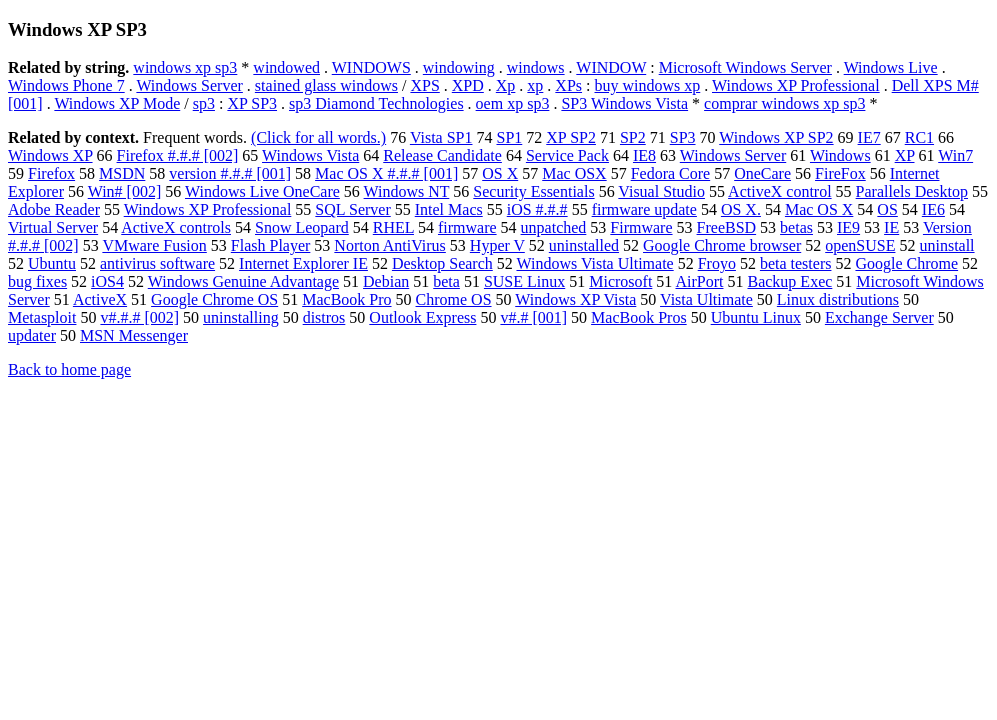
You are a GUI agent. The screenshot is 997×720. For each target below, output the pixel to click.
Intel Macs (449, 209)
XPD (468, 85)
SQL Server (352, 209)
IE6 (933, 209)
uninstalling (241, 317)
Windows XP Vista (575, 299)
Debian (386, 281)
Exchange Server (879, 317)
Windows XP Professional (796, 85)
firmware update (644, 209)
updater (32, 335)
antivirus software (157, 263)
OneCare (762, 173)
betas (796, 227)
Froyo (717, 263)
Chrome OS (454, 299)
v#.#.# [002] (139, 317)
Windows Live (891, 67)
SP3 (683, 137)
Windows (840, 155)
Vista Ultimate (706, 299)
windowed (286, 67)
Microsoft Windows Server (745, 67)
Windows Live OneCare (262, 191)
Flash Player (271, 245)
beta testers (796, 263)
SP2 (633, 137)
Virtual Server (53, 227)
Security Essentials (533, 191)
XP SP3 (252, 103)
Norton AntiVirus (389, 245)
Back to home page (69, 369)
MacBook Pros (639, 317)
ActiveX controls (176, 227)
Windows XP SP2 (776, 137)
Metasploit (42, 317)
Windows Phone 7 (66, 85)
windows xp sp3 (185, 67)
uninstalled (584, 245)
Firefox (51, 173)
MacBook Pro (346, 299)
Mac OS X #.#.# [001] (386, 173)
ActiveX (100, 299)
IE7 (869, 137)
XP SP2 (571, 137)
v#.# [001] (533, 317)
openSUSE (860, 245)
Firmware (641, 227)
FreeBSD (727, 227)
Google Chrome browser (722, 245)
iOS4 (107, 281)
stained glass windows (326, 85)
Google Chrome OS (214, 299)
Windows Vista (310, 155)
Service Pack (567, 155)
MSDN (122, 173)
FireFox (840, 173)
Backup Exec (789, 281)
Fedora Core (671, 173)
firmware (467, 227)
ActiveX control (780, 191)
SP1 (509, 137)
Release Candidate (442, 155)
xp (535, 85)
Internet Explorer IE (303, 263)
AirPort (699, 281)
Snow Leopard (302, 227)
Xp (506, 85)
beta (446, 281)
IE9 (848, 227)
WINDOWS (371, 67)
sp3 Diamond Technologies (376, 103)
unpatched (554, 227)
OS (887, 209)
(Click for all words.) (318, 137)
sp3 (204, 103)
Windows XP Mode (117, 103)
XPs (568, 85)
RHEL (393, 227)
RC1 (919, 137)
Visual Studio (661, 191)
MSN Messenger (134, 335)
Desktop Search (442, 263)
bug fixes (37, 281)
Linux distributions (838, 299)
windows (536, 67)
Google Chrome (906, 263)
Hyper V (497, 245)
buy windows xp (648, 85)
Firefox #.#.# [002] (178, 155)
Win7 (955, 155)
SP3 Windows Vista (624, 103)
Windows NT (407, 191)
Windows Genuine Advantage (243, 281)
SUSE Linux (524, 281)
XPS (424, 85)
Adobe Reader (54, 209)
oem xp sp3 (513, 103)
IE (891, 227)
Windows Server (189, 85)
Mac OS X (819, 209)
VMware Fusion (154, 245)
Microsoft (620, 281)
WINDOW (611, 67)
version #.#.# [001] (230, 173)
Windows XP (50, 155)
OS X (500, 173)
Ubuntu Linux (756, 317)
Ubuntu (52, 263)
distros (324, 317)
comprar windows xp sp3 (784, 103)
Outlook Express (422, 317)
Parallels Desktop (912, 191)
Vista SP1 (441, 137)
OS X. (741, 209)
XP (905, 155)
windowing (459, 67)
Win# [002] (125, 191)
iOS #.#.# (537, 209)
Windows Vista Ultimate (594, 263)
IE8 (644, 155)
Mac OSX (574, 173)
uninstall (946, 245)
